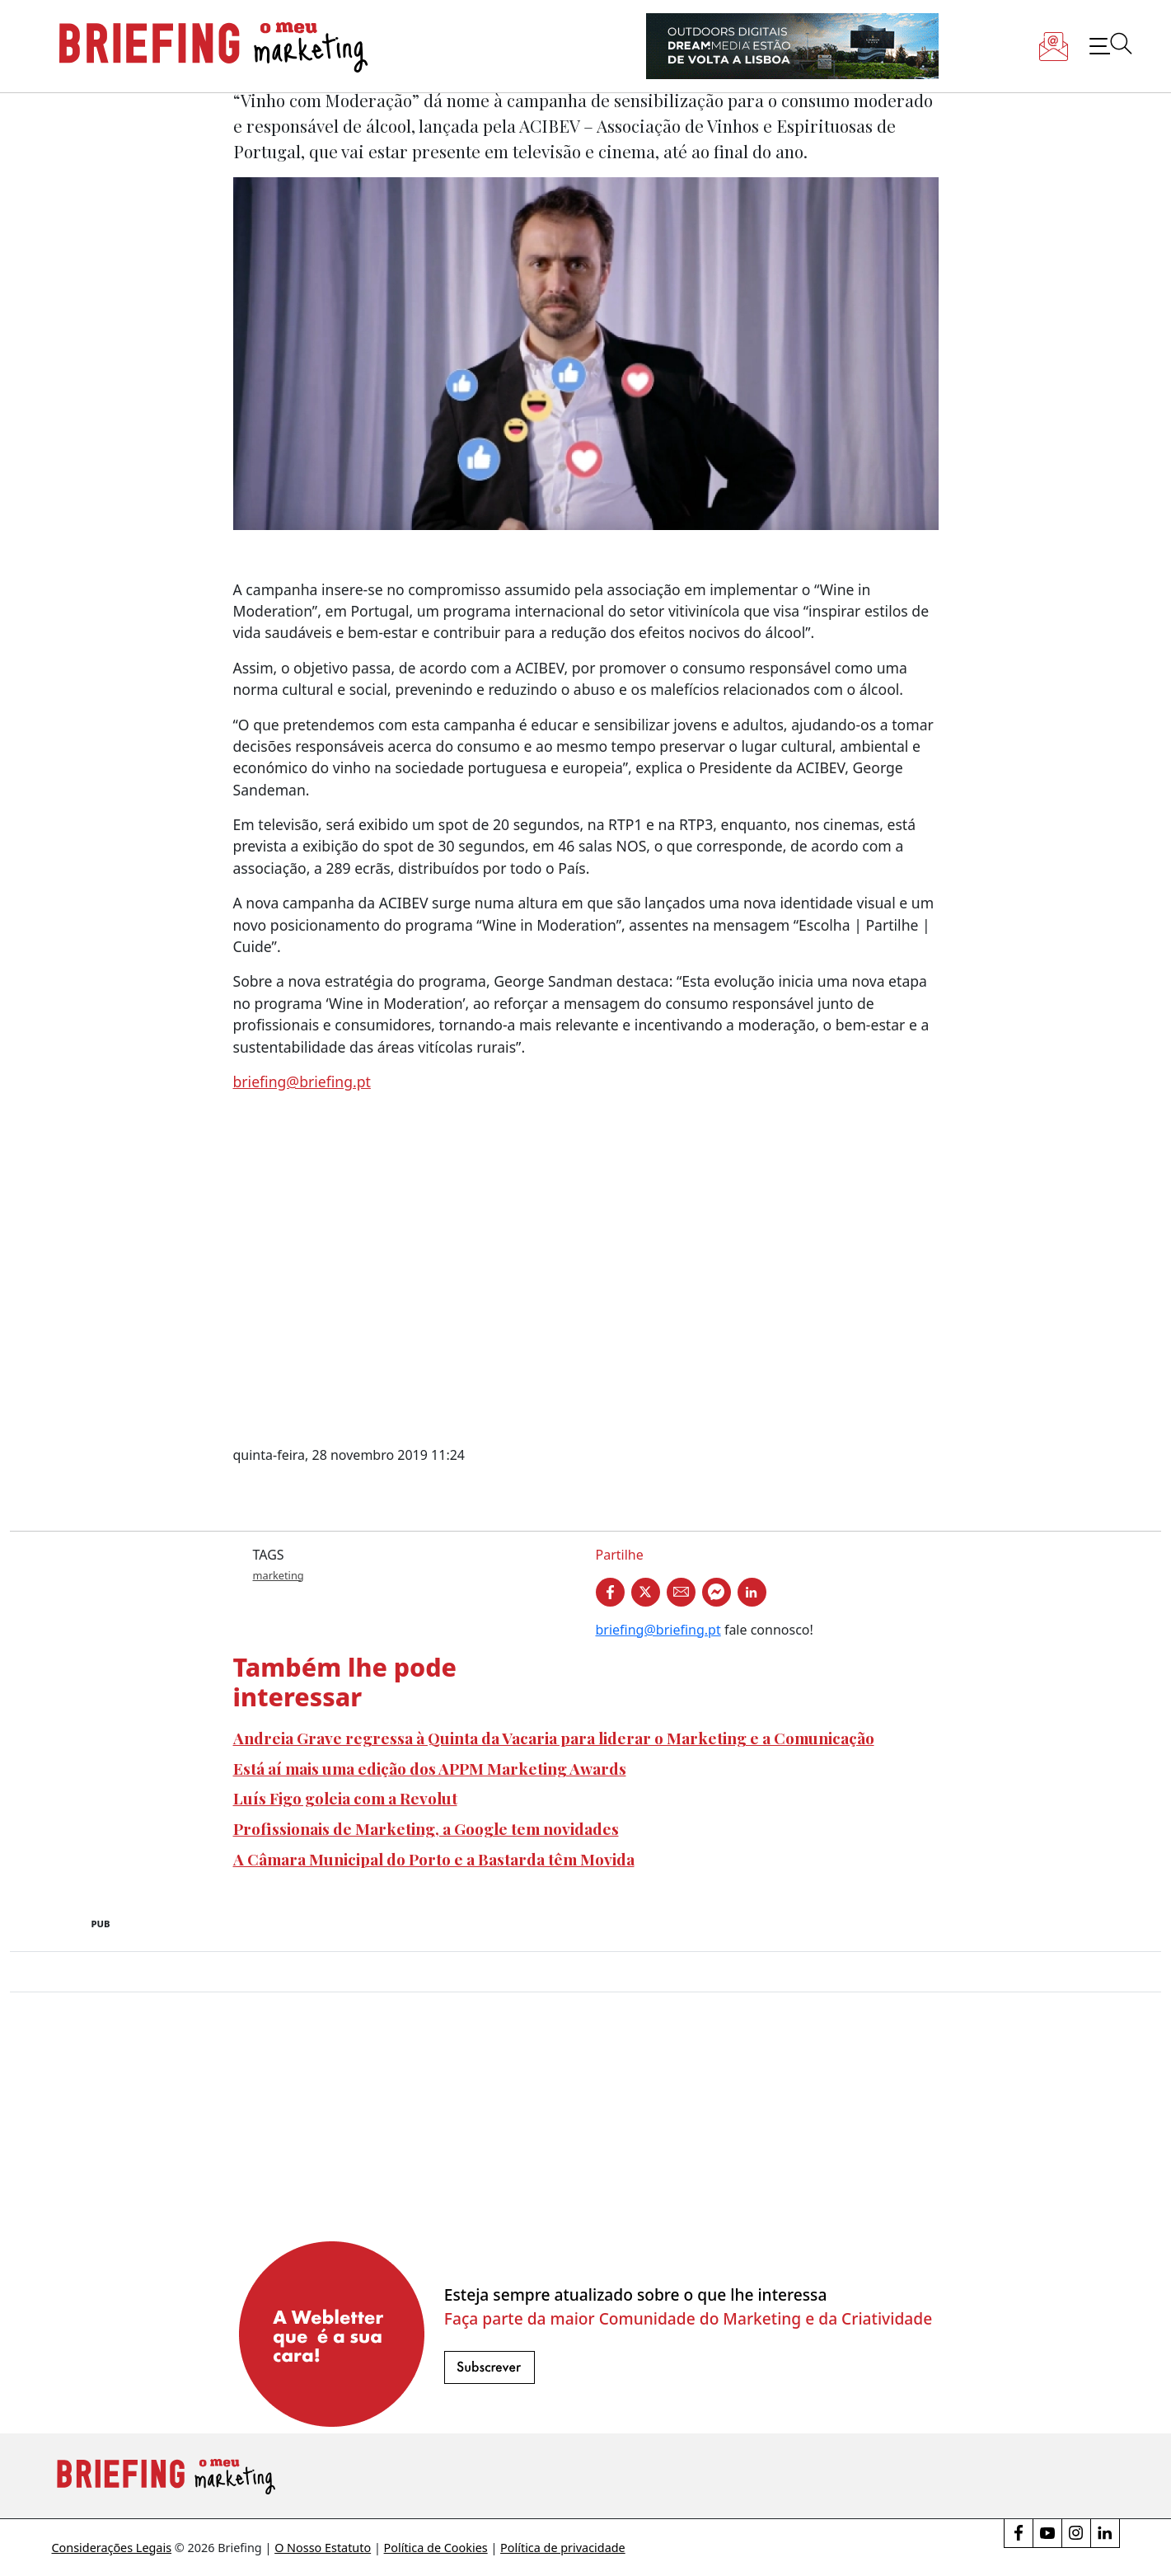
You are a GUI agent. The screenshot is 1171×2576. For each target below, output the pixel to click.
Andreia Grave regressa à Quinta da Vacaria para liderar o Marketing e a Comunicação (553, 1737)
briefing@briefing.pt (302, 1081)
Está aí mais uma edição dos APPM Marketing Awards (429, 1768)
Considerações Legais (112, 2547)
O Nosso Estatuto (322, 2547)
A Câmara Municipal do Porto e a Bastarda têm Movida (434, 1859)
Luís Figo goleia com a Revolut (345, 1798)
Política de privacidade (562, 2547)
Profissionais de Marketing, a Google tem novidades (426, 1828)
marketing (278, 1575)
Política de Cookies (436, 2547)
